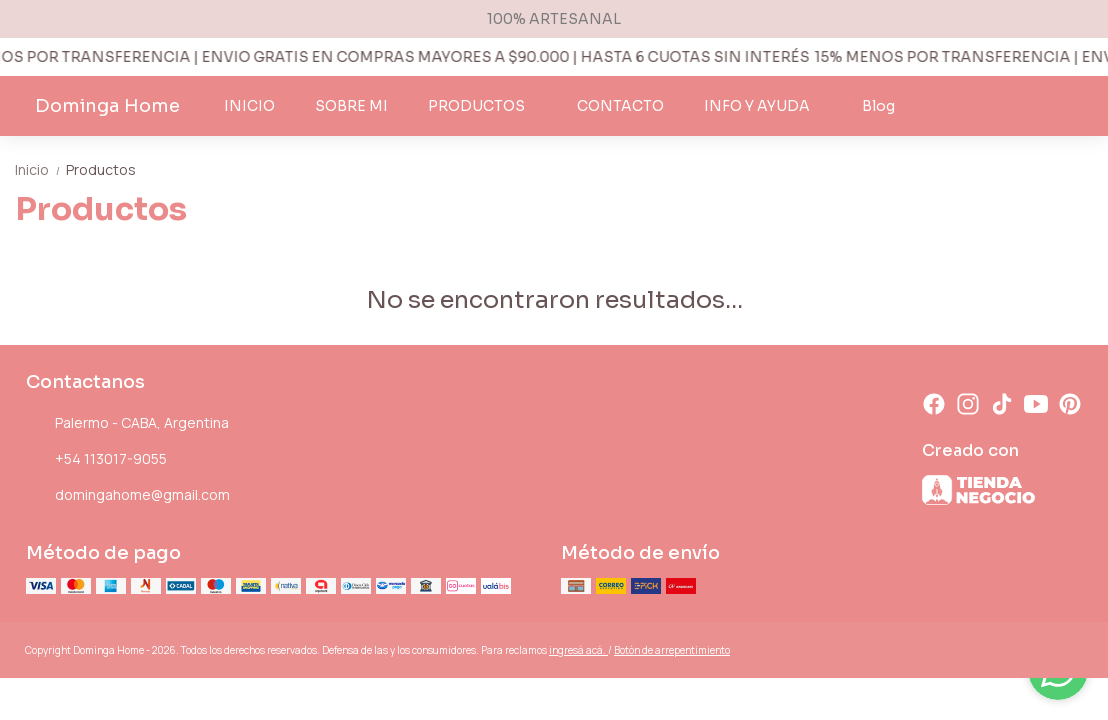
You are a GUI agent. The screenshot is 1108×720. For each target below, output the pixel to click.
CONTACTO (620, 106)
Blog (878, 106)
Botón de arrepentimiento (672, 650)
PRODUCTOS (486, 106)
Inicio (40, 169)
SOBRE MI (351, 106)
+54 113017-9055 (96, 460)
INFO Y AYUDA (767, 106)
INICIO (249, 106)
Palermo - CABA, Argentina (127, 424)
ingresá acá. (578, 650)
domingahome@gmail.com (128, 496)
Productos (101, 169)
